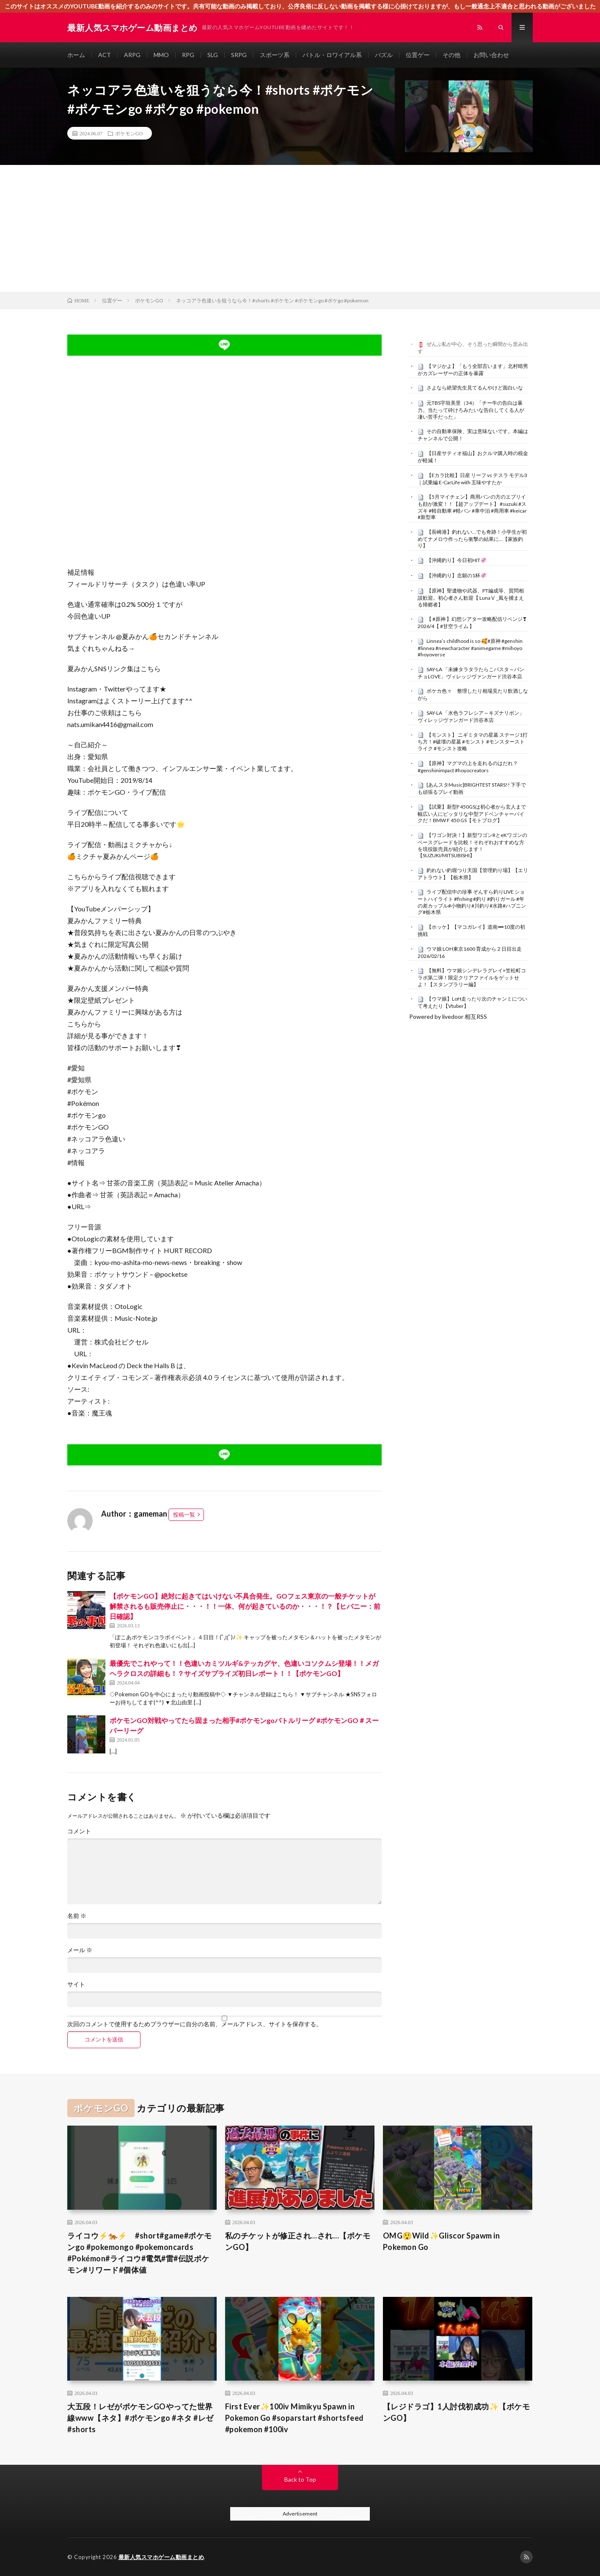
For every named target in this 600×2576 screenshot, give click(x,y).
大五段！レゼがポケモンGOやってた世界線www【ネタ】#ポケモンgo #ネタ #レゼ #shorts (140, 2418)
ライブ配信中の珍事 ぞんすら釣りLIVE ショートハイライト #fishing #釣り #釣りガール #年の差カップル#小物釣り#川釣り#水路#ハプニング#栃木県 (472, 902)
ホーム (76, 54)
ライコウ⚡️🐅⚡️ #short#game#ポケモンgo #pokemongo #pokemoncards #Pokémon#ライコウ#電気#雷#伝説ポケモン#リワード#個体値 (139, 2252)
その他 (451, 54)
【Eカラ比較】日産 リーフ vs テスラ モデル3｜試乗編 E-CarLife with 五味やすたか (472, 479)
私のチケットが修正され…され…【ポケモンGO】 (298, 2241)
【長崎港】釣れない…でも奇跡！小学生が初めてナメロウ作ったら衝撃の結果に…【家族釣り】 (472, 539)
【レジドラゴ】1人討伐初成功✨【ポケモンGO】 (456, 2412)
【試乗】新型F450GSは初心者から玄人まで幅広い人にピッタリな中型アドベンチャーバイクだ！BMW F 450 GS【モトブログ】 (472, 814)
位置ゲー (417, 54)
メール (79, 1950)
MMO (161, 54)
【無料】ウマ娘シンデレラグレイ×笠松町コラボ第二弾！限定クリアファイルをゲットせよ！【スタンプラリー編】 (472, 977)
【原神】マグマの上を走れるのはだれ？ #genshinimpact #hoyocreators (468, 767)
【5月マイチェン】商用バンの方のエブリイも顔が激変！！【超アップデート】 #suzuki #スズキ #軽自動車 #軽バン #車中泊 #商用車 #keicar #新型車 (472, 507)
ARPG (132, 54)
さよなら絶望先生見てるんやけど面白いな (475, 387)
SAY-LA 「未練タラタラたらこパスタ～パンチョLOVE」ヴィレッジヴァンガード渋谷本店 (471, 673)
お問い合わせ (491, 54)
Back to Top (300, 2479)
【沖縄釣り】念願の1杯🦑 (457, 575)
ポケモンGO (129, 133)
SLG (212, 54)
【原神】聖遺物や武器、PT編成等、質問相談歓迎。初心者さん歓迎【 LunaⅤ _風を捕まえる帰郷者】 (471, 597)
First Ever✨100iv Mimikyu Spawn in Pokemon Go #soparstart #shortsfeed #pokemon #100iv (294, 2418)
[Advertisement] (300, 228)
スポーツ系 (274, 54)
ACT (104, 54)
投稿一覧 (184, 1514)
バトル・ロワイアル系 (332, 54)
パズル (384, 54)
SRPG (239, 54)
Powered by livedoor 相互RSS (448, 1016)
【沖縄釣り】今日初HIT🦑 (457, 560)
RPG (188, 54)
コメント (79, 1831)
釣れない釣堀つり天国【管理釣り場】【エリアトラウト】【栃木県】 (473, 874)
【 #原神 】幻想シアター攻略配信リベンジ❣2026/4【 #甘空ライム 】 (472, 622)
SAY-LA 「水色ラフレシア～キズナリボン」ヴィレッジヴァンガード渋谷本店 (471, 716)
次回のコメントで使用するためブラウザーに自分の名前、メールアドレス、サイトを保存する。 (194, 2024)
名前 (76, 1916)
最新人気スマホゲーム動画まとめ (161, 2557)
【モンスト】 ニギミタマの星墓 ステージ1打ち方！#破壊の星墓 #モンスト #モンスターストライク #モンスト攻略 (473, 742)
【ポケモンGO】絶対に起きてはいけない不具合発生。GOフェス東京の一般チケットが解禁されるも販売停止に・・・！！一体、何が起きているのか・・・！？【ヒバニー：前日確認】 (245, 1606)
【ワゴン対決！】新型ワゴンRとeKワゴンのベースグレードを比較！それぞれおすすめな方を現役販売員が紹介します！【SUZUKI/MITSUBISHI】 (472, 845)
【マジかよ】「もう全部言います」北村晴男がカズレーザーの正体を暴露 (473, 369)
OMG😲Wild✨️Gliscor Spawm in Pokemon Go (441, 2241)
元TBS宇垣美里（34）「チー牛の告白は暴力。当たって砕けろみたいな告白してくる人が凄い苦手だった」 (471, 410)
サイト (76, 1984)
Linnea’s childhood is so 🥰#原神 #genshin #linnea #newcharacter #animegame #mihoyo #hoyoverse (470, 648)
